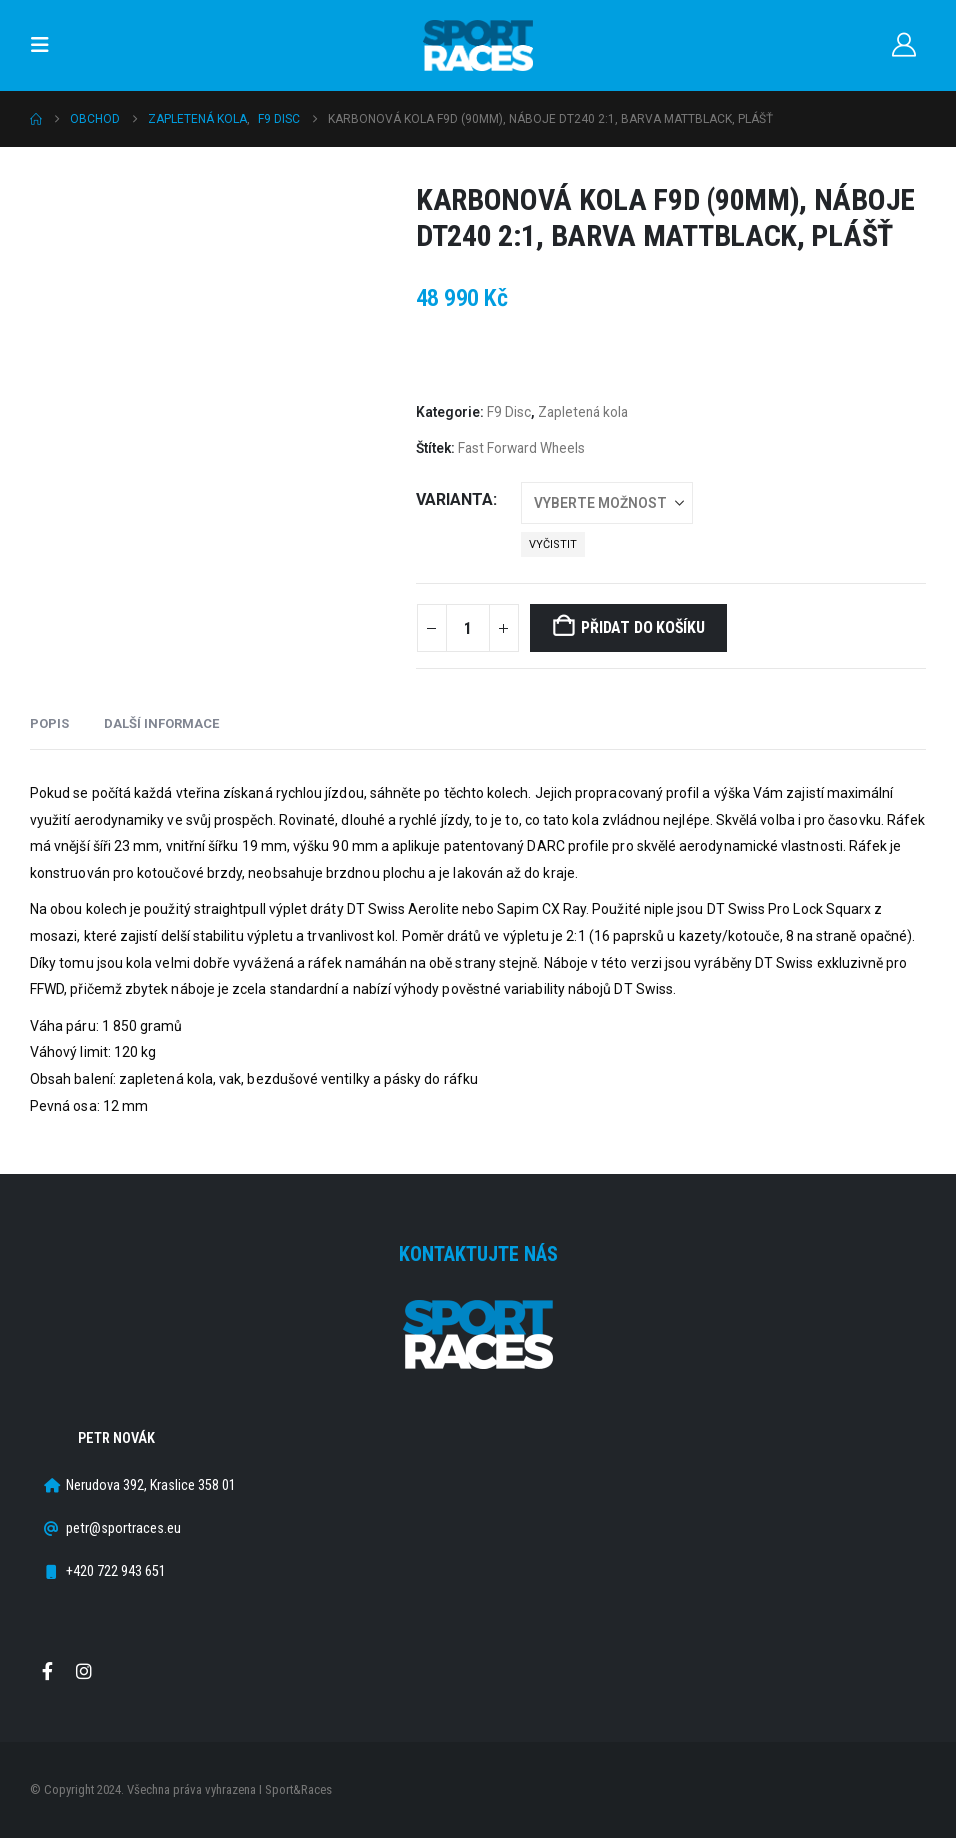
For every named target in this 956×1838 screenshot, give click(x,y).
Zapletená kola (583, 412)
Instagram (84, 1671)
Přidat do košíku (642, 627)
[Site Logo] (478, 45)
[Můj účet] (903, 45)
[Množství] (468, 628)
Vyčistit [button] (553, 544)
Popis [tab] (49, 723)
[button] (46, 45)
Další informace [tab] (161, 723)
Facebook (47, 1671)
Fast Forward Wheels (521, 448)
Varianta (454, 499)
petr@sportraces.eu (123, 1528)
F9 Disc (509, 412)
